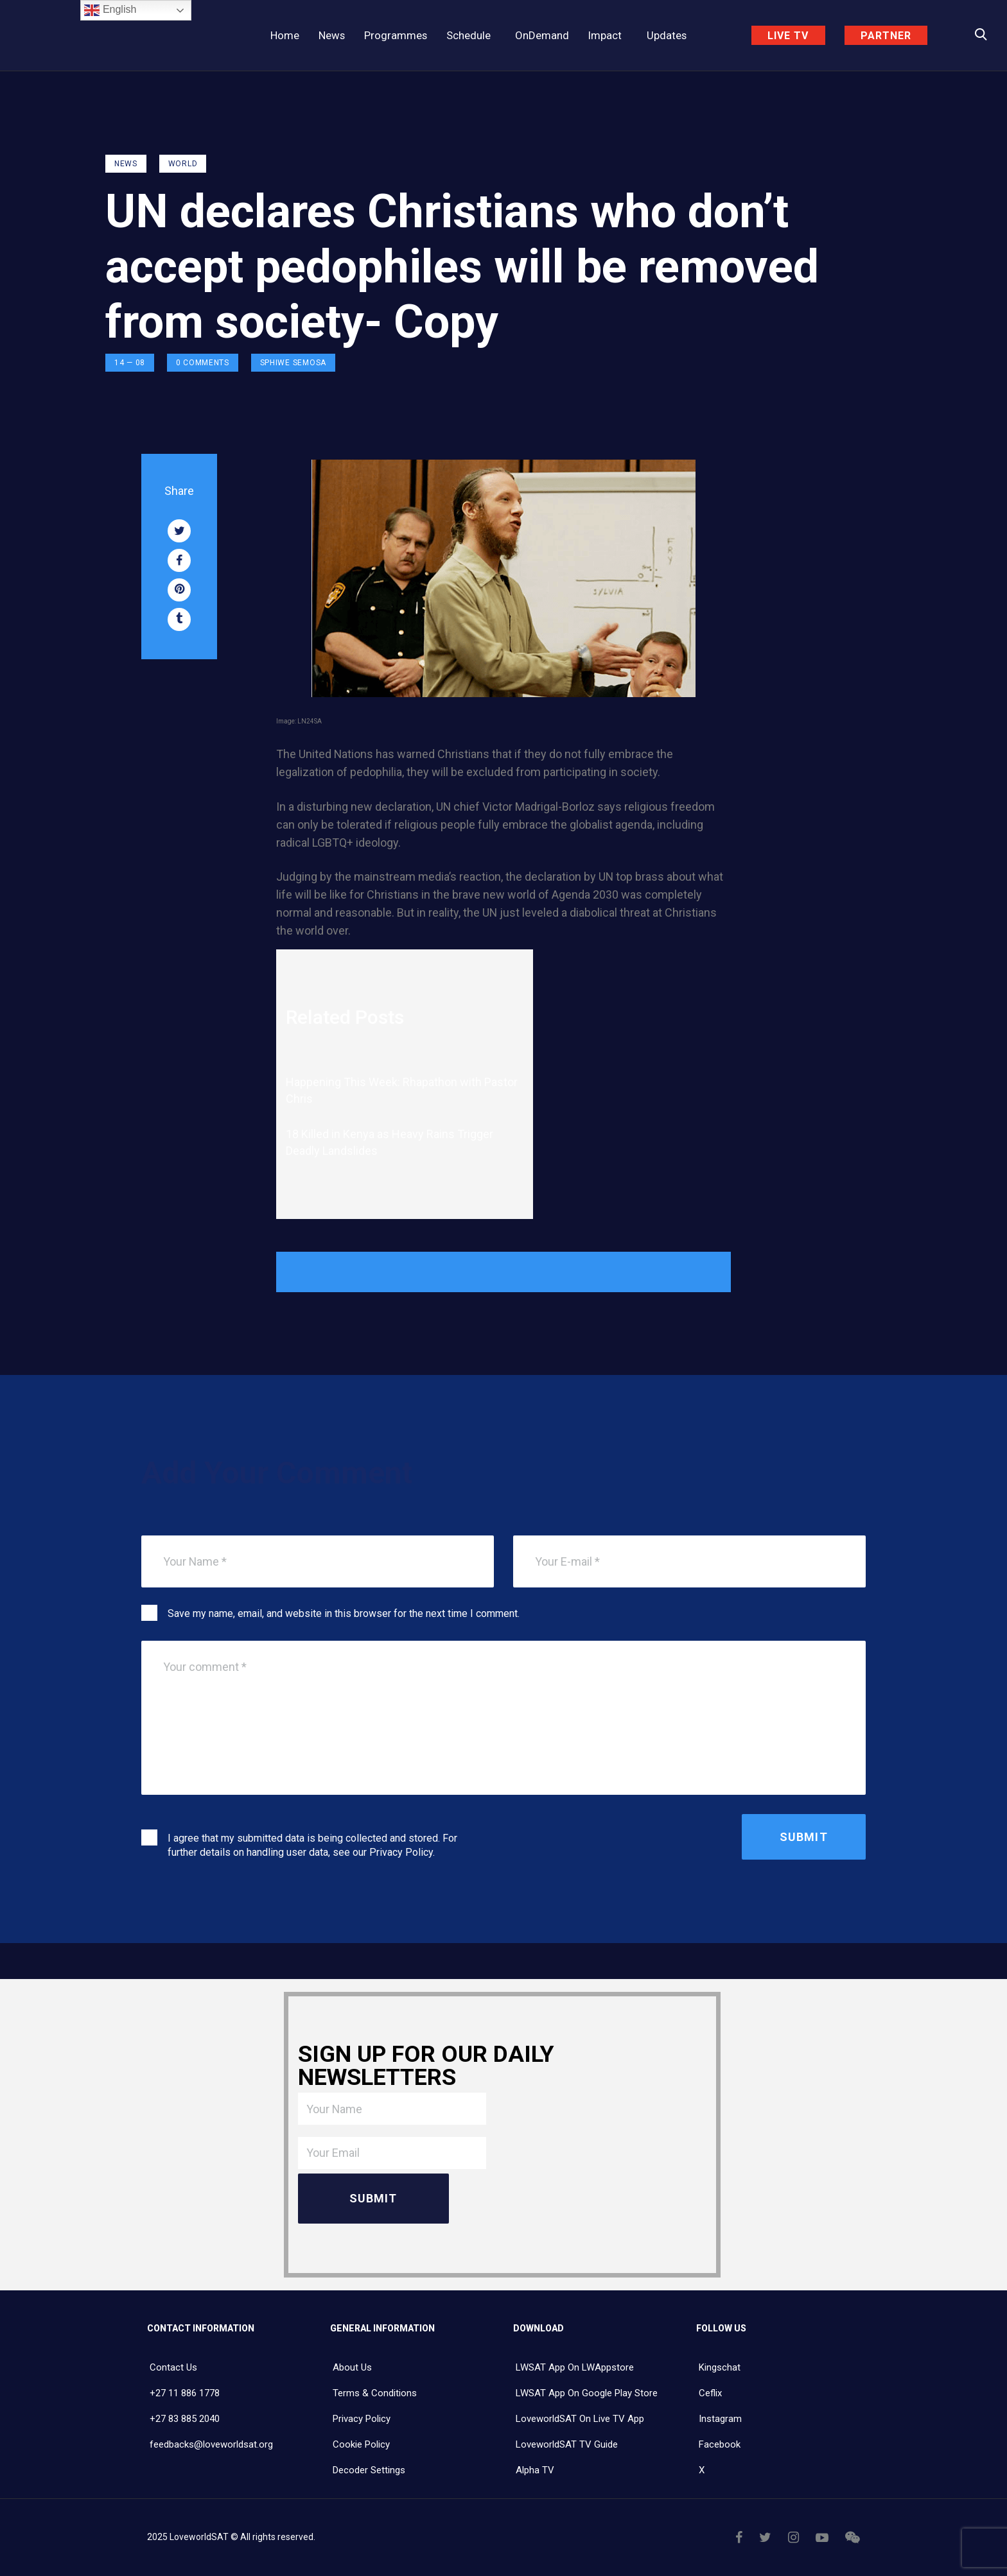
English (110, 10)
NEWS (125, 163)
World (183, 163)
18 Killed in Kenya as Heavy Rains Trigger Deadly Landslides (389, 1142)
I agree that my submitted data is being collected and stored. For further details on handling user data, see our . (312, 1845)
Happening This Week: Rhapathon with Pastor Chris (402, 1090)
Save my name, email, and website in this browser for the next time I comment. (344, 1613)
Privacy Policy (401, 1852)
